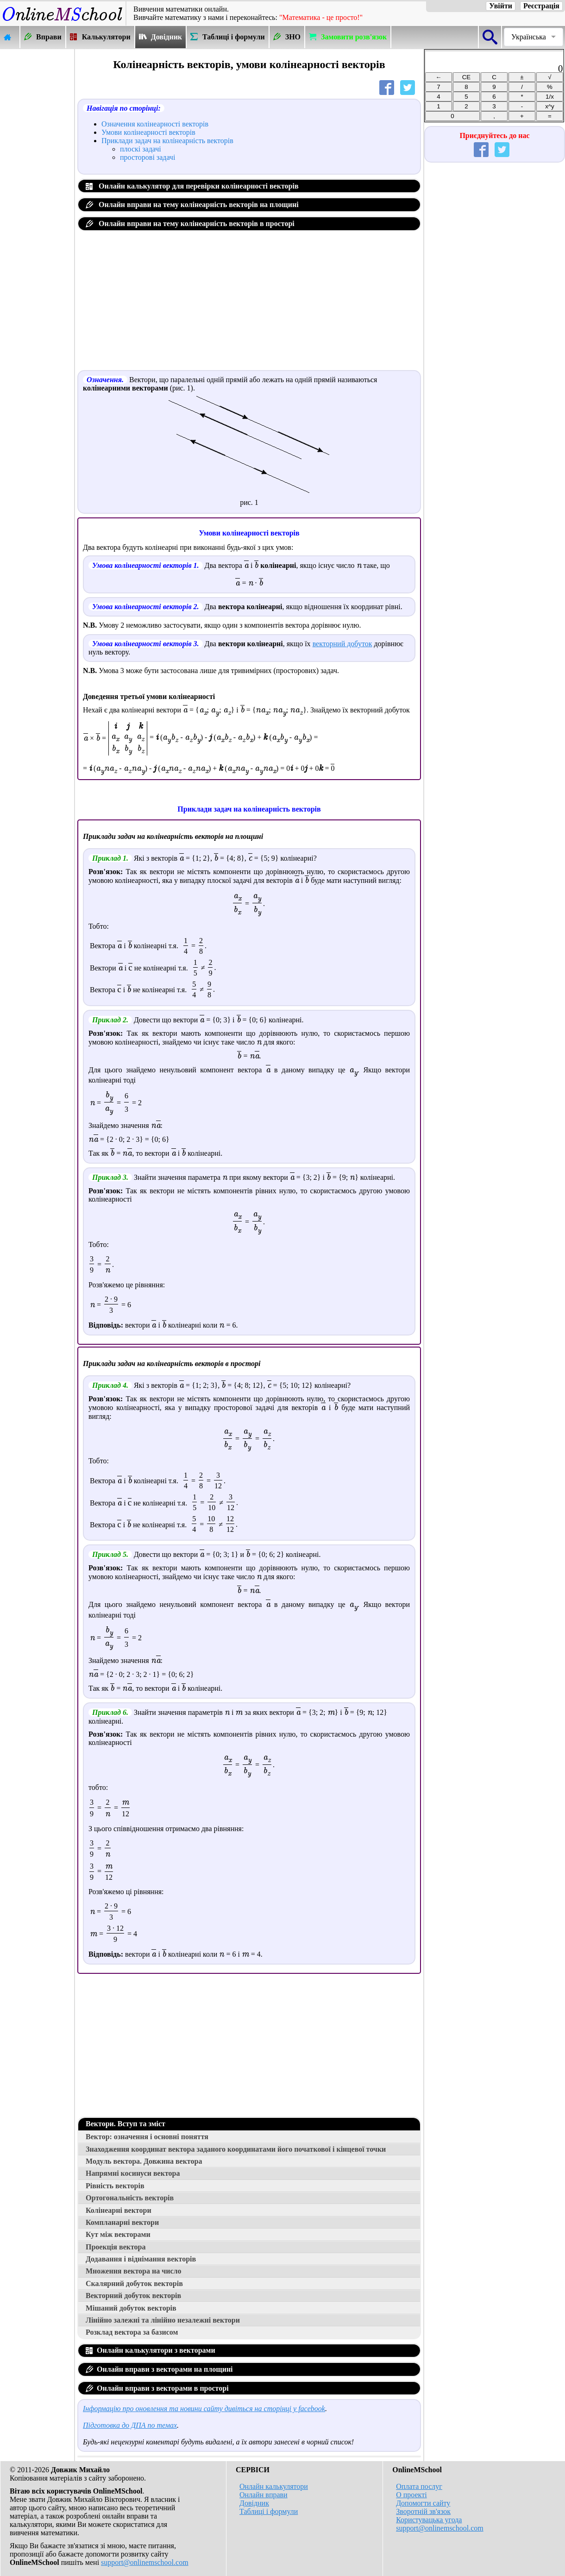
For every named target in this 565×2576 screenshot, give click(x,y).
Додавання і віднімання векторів (141, 2259)
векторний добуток (342, 644)
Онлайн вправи (263, 2495)
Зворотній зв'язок (423, 2511)
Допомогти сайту (423, 2503)
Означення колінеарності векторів (154, 124)
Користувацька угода (429, 2520)
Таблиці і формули (268, 2511)
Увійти (500, 6)
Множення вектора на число (134, 2271)
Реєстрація (541, 6)
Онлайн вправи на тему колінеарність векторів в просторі (190, 223)
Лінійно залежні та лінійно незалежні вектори (163, 2320)
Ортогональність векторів (130, 2198)
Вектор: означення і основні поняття (147, 2137)
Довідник (254, 2503)
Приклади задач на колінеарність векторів (167, 141)
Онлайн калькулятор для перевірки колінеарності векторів (192, 186)
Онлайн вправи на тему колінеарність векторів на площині (192, 204)
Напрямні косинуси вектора (133, 2173)
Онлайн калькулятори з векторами (150, 2350)
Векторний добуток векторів (133, 2295)
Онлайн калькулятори (273, 2486)
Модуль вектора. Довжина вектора (144, 2161)
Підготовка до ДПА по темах (130, 2425)
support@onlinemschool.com (144, 2562)
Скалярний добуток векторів (134, 2283)
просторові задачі (147, 157)
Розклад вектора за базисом (132, 2332)
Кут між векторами (118, 2234)
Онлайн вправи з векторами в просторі (157, 2388)
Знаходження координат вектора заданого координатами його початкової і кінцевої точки (236, 2149)
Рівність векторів (115, 2186)
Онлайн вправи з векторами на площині (159, 2369)
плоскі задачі (140, 149)
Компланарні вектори (122, 2222)
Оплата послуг (419, 2486)
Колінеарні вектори (118, 2210)
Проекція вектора (116, 2247)
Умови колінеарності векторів (148, 132)
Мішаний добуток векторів (131, 2308)
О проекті (411, 2495)
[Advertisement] (37, 189)
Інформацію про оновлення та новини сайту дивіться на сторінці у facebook (204, 2408)
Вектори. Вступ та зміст (125, 2124)
